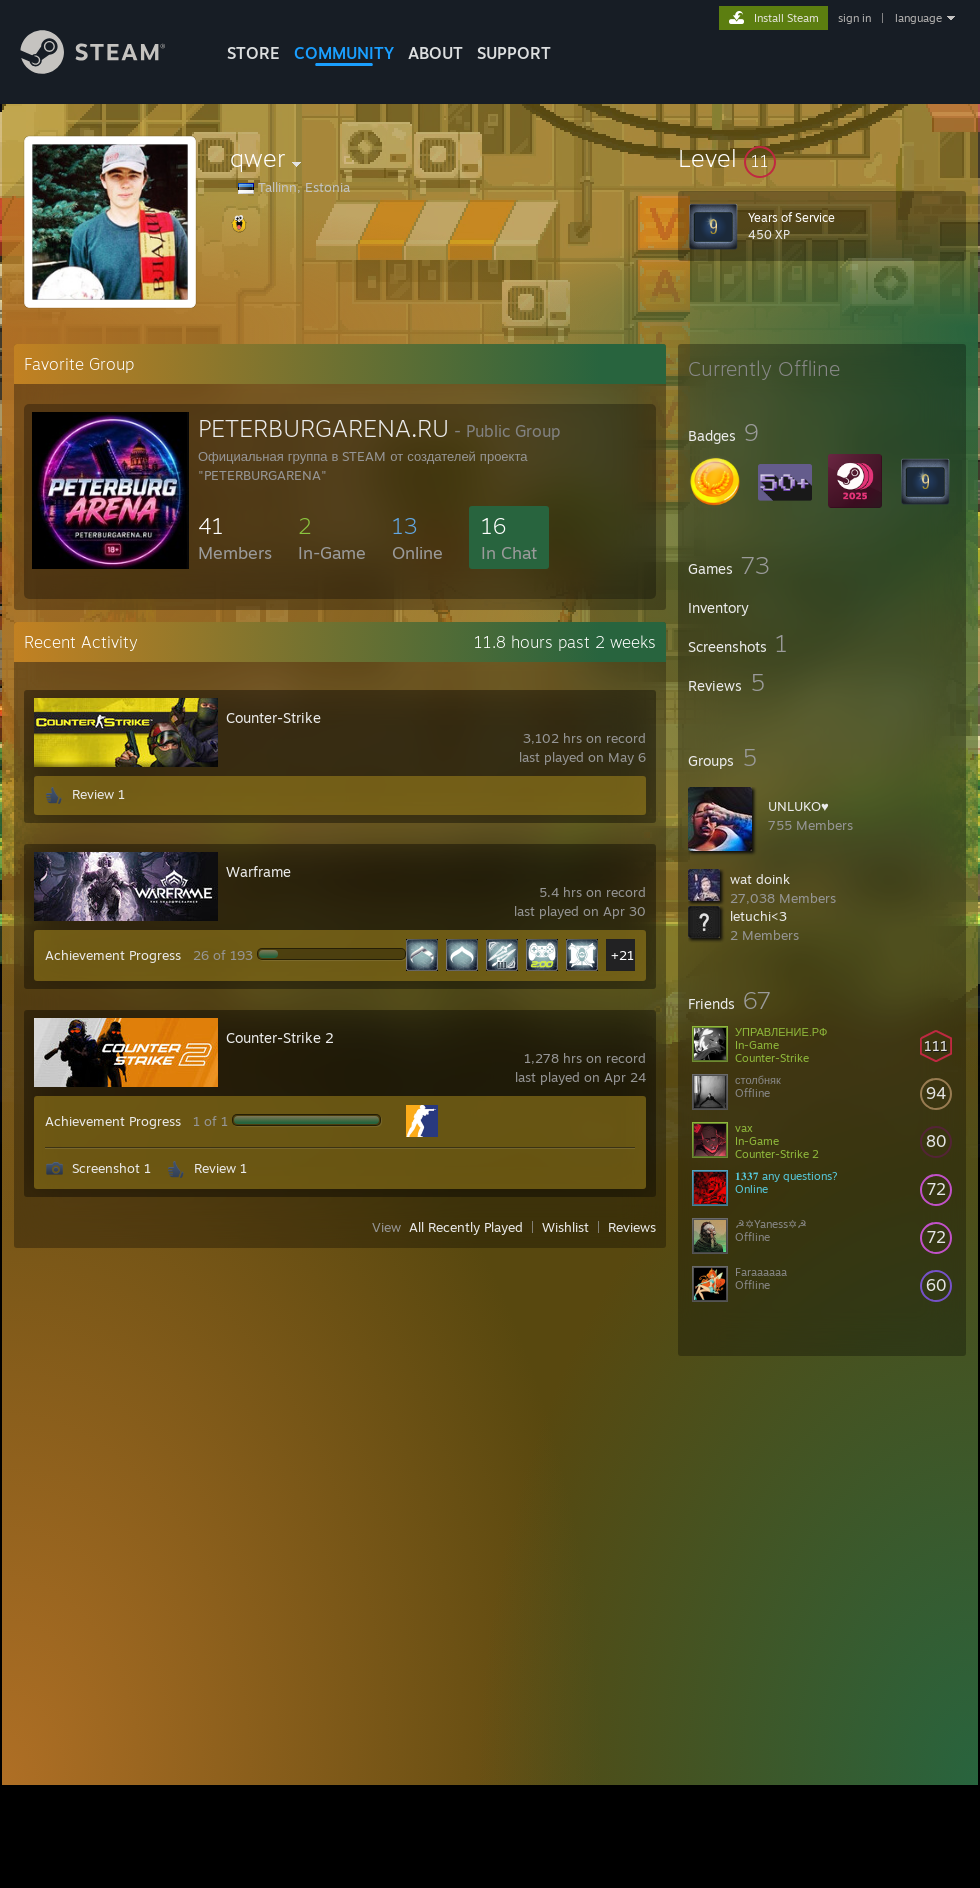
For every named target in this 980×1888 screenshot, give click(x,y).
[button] (822, 158)
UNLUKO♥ (798, 806)
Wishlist (565, 1227)
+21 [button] (622, 955)
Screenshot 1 (111, 1168)
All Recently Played (466, 1227)
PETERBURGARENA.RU (323, 428)
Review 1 (98, 794)
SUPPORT (514, 53)
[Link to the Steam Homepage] (108, 68)
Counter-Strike (273, 717)
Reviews (632, 1227)
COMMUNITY (344, 53)
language (918, 18)
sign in (854, 18)
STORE (253, 53)
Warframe (258, 871)
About (435, 53)
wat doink (760, 879)
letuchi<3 (758, 916)
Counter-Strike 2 (280, 1037)
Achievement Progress (113, 955)
